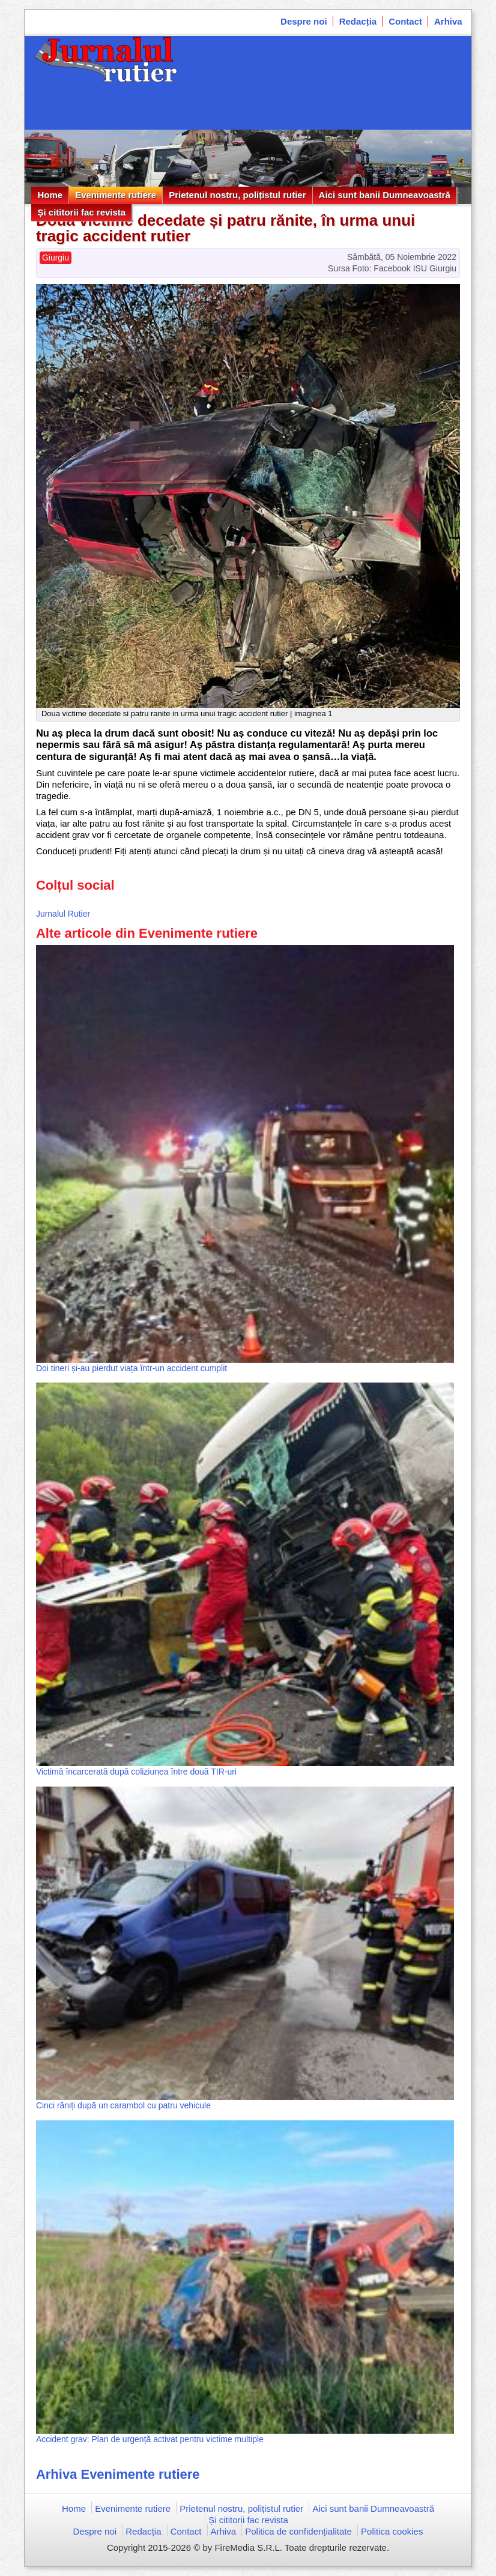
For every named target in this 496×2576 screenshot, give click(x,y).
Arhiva (448, 21)
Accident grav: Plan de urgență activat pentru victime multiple (150, 2439)
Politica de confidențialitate (298, 2531)
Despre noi (303, 21)
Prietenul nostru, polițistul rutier (237, 195)
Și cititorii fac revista (81, 212)
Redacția (358, 21)
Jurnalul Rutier (63, 913)
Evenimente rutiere (115, 195)
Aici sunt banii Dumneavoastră (384, 195)
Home (49, 195)
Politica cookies (392, 2531)
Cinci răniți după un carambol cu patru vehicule (123, 2105)
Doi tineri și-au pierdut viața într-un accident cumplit (131, 1368)
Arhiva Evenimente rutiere (118, 2474)
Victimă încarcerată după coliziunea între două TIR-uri (136, 1771)
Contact (405, 21)
